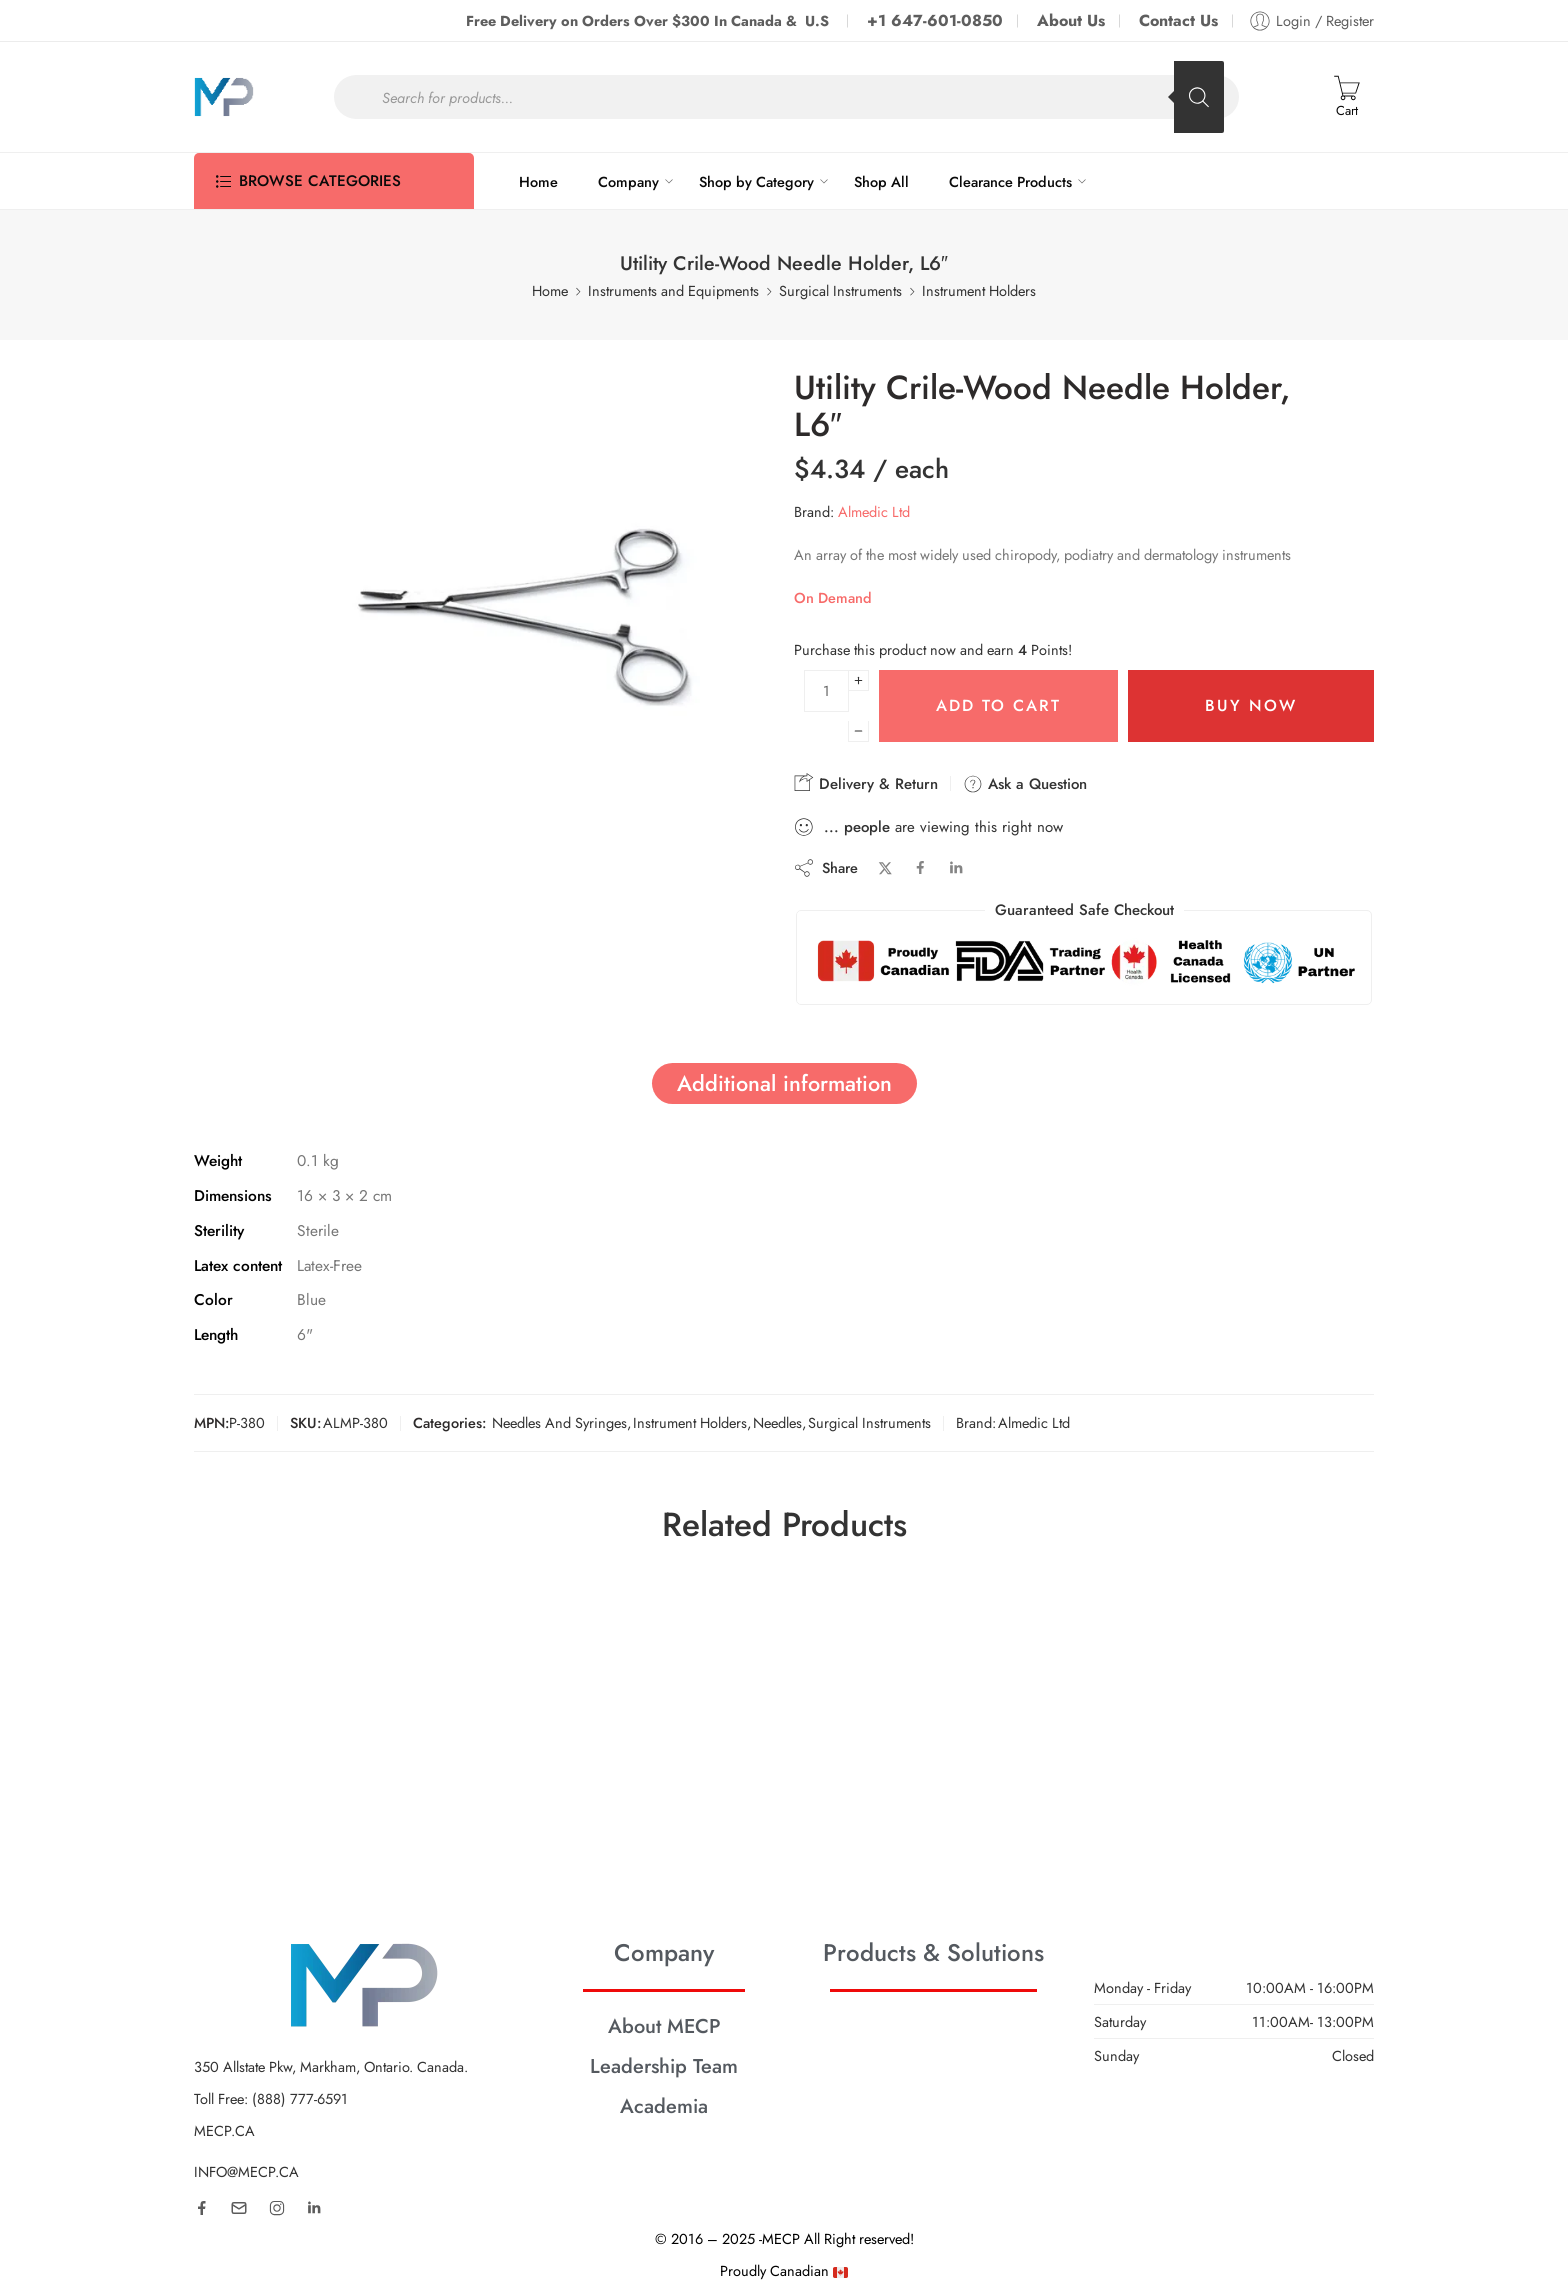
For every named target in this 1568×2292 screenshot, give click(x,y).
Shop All (881, 181)
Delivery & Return (866, 783)
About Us (1071, 20)
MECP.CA (224, 2130)
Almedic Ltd (874, 511)
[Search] (1199, 97)
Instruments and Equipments (673, 290)
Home (538, 181)
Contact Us (1178, 20)
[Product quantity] (826, 691)
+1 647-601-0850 (935, 20)
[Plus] (858, 680)
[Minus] (858, 731)
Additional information (784, 1083)
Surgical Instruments (840, 290)
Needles (777, 1422)
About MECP (664, 2026)
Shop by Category (756, 181)
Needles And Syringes (559, 1422)
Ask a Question (1025, 784)
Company (628, 181)
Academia (664, 2106)
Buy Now (1251, 705)
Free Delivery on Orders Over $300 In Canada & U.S (649, 20)
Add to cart (998, 705)
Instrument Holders (979, 290)
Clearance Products (1010, 181)
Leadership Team (664, 2066)
